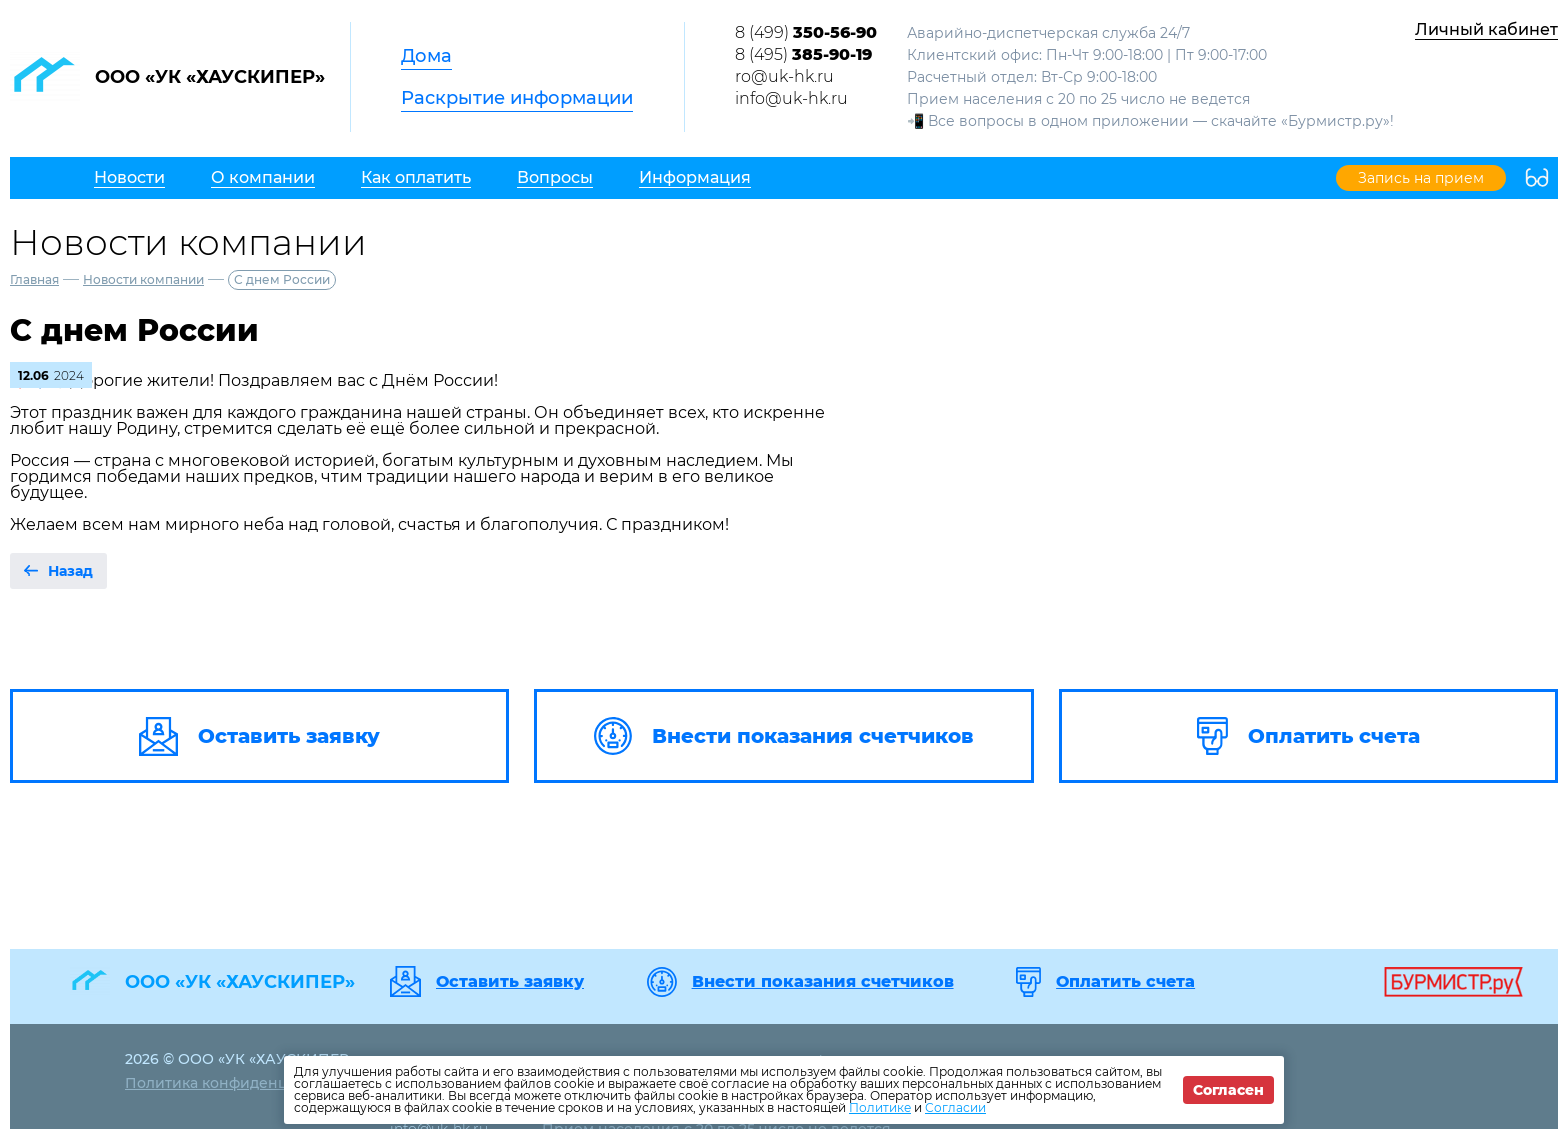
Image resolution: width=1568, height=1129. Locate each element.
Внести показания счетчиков (823, 982)
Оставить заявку (510, 982)
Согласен (1228, 1090)
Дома (426, 56)
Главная (34, 279)
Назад (70, 571)
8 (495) (803, 54)
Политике (880, 1107)
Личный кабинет (1486, 29)
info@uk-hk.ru (791, 98)
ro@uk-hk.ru (784, 76)
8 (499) (806, 32)
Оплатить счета (1125, 982)
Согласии (955, 1107)
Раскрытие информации (517, 98)
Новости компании (143, 279)
